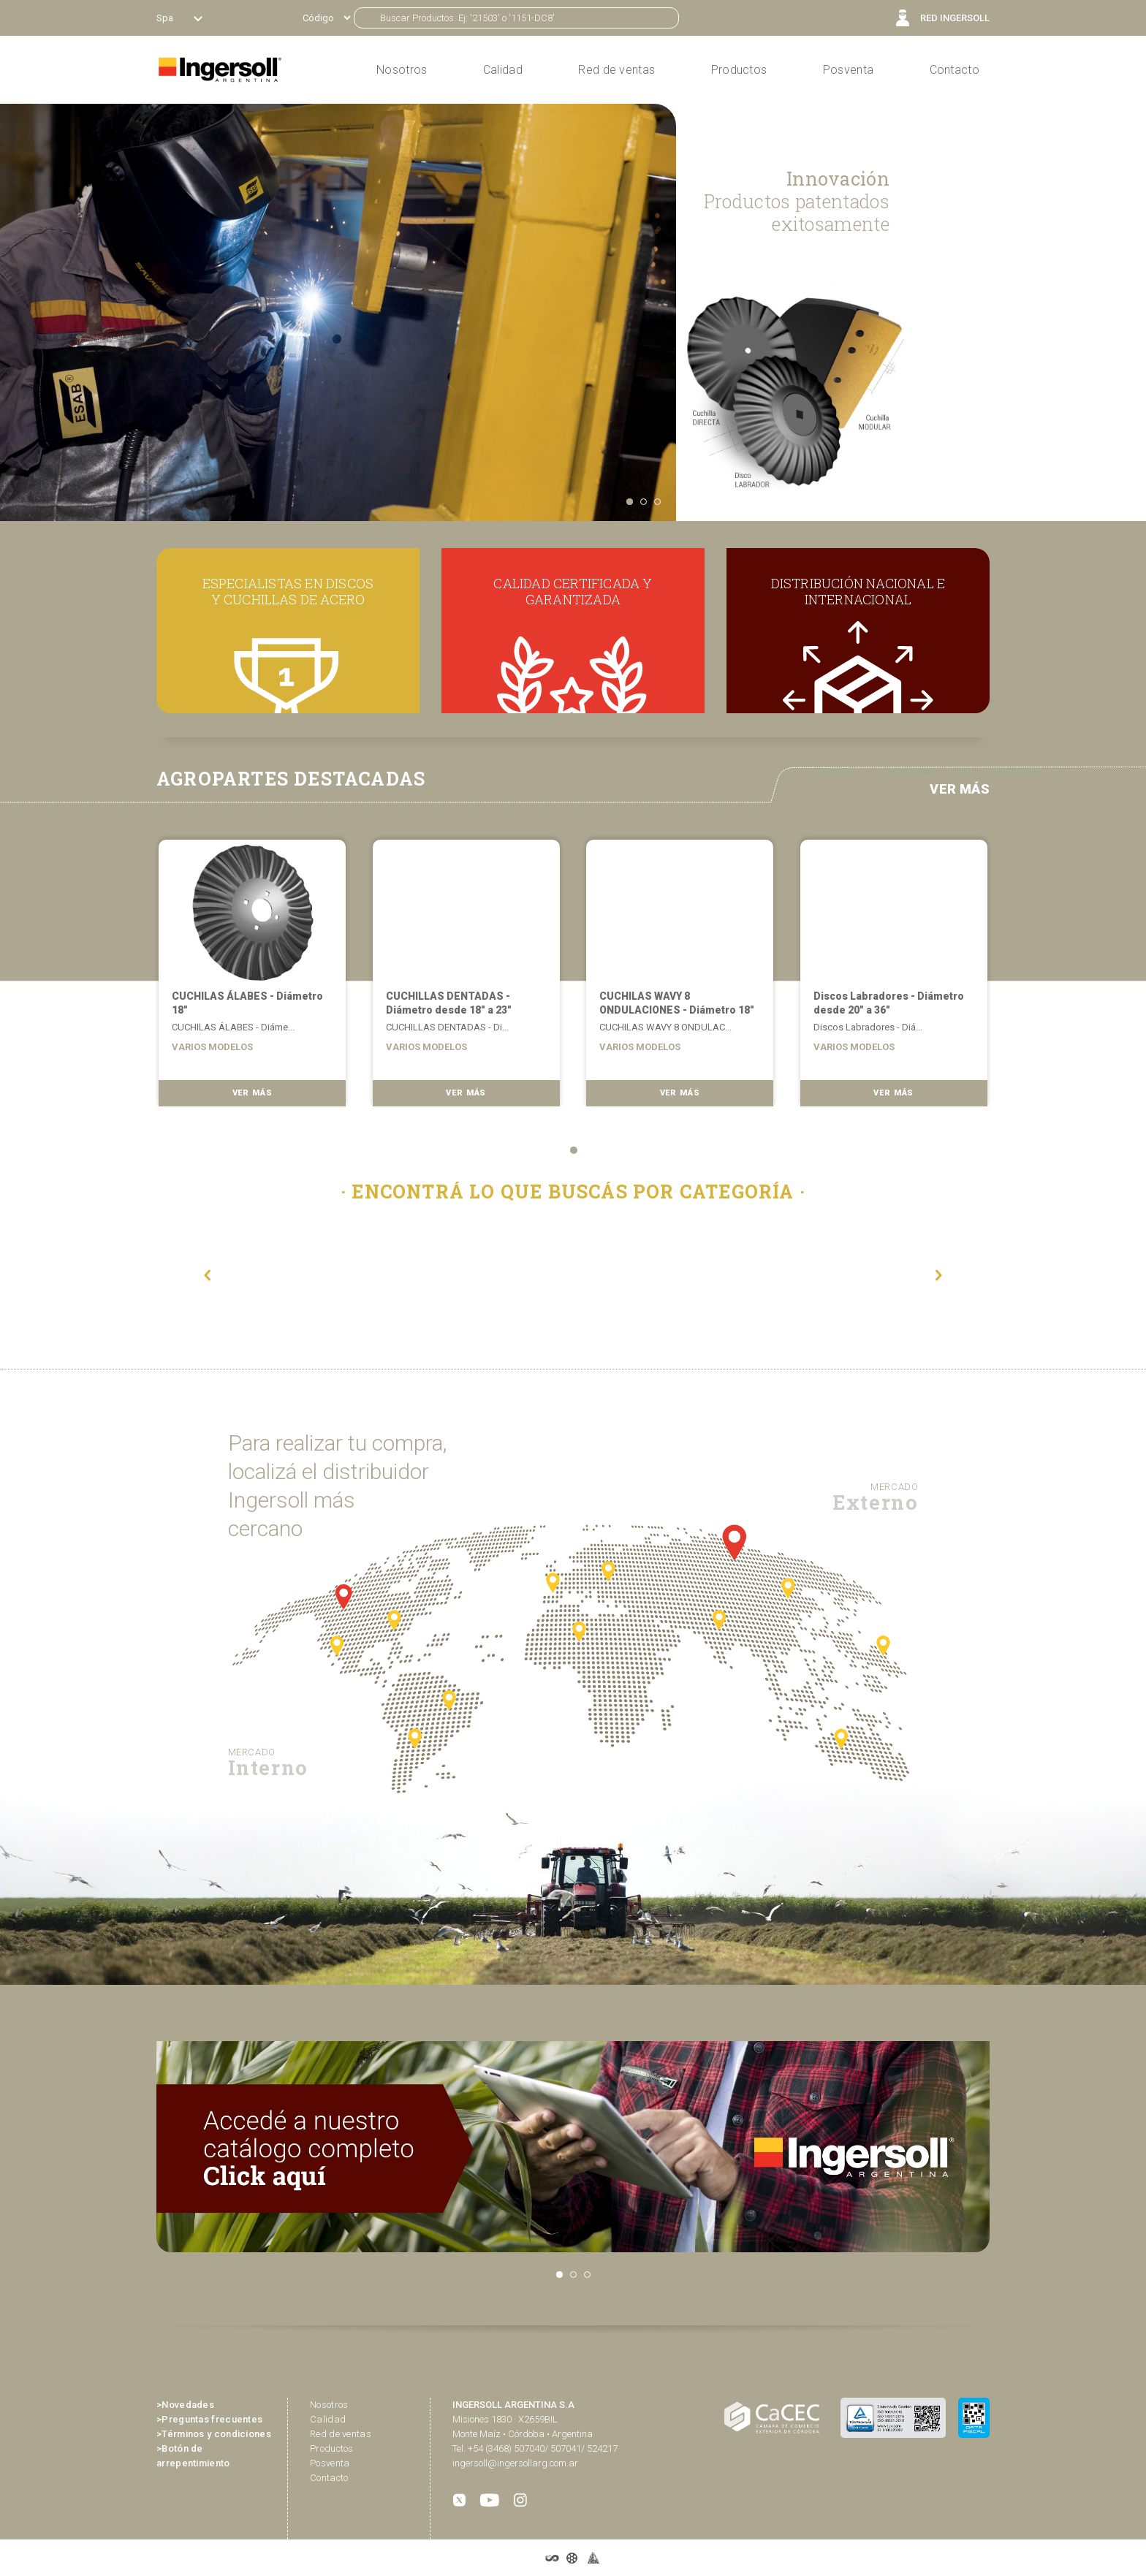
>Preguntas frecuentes (209, 2419)
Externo (875, 1496)
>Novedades (185, 2404)
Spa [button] (165, 17)
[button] (207, 1275)
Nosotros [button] (401, 70)
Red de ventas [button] (616, 70)
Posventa (848, 70)
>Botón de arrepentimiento (193, 2456)
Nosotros (329, 2404)
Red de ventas (340, 2433)
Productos (739, 70)
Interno (268, 1762)
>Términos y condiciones (213, 2433)
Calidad (503, 70)
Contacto (954, 70)
